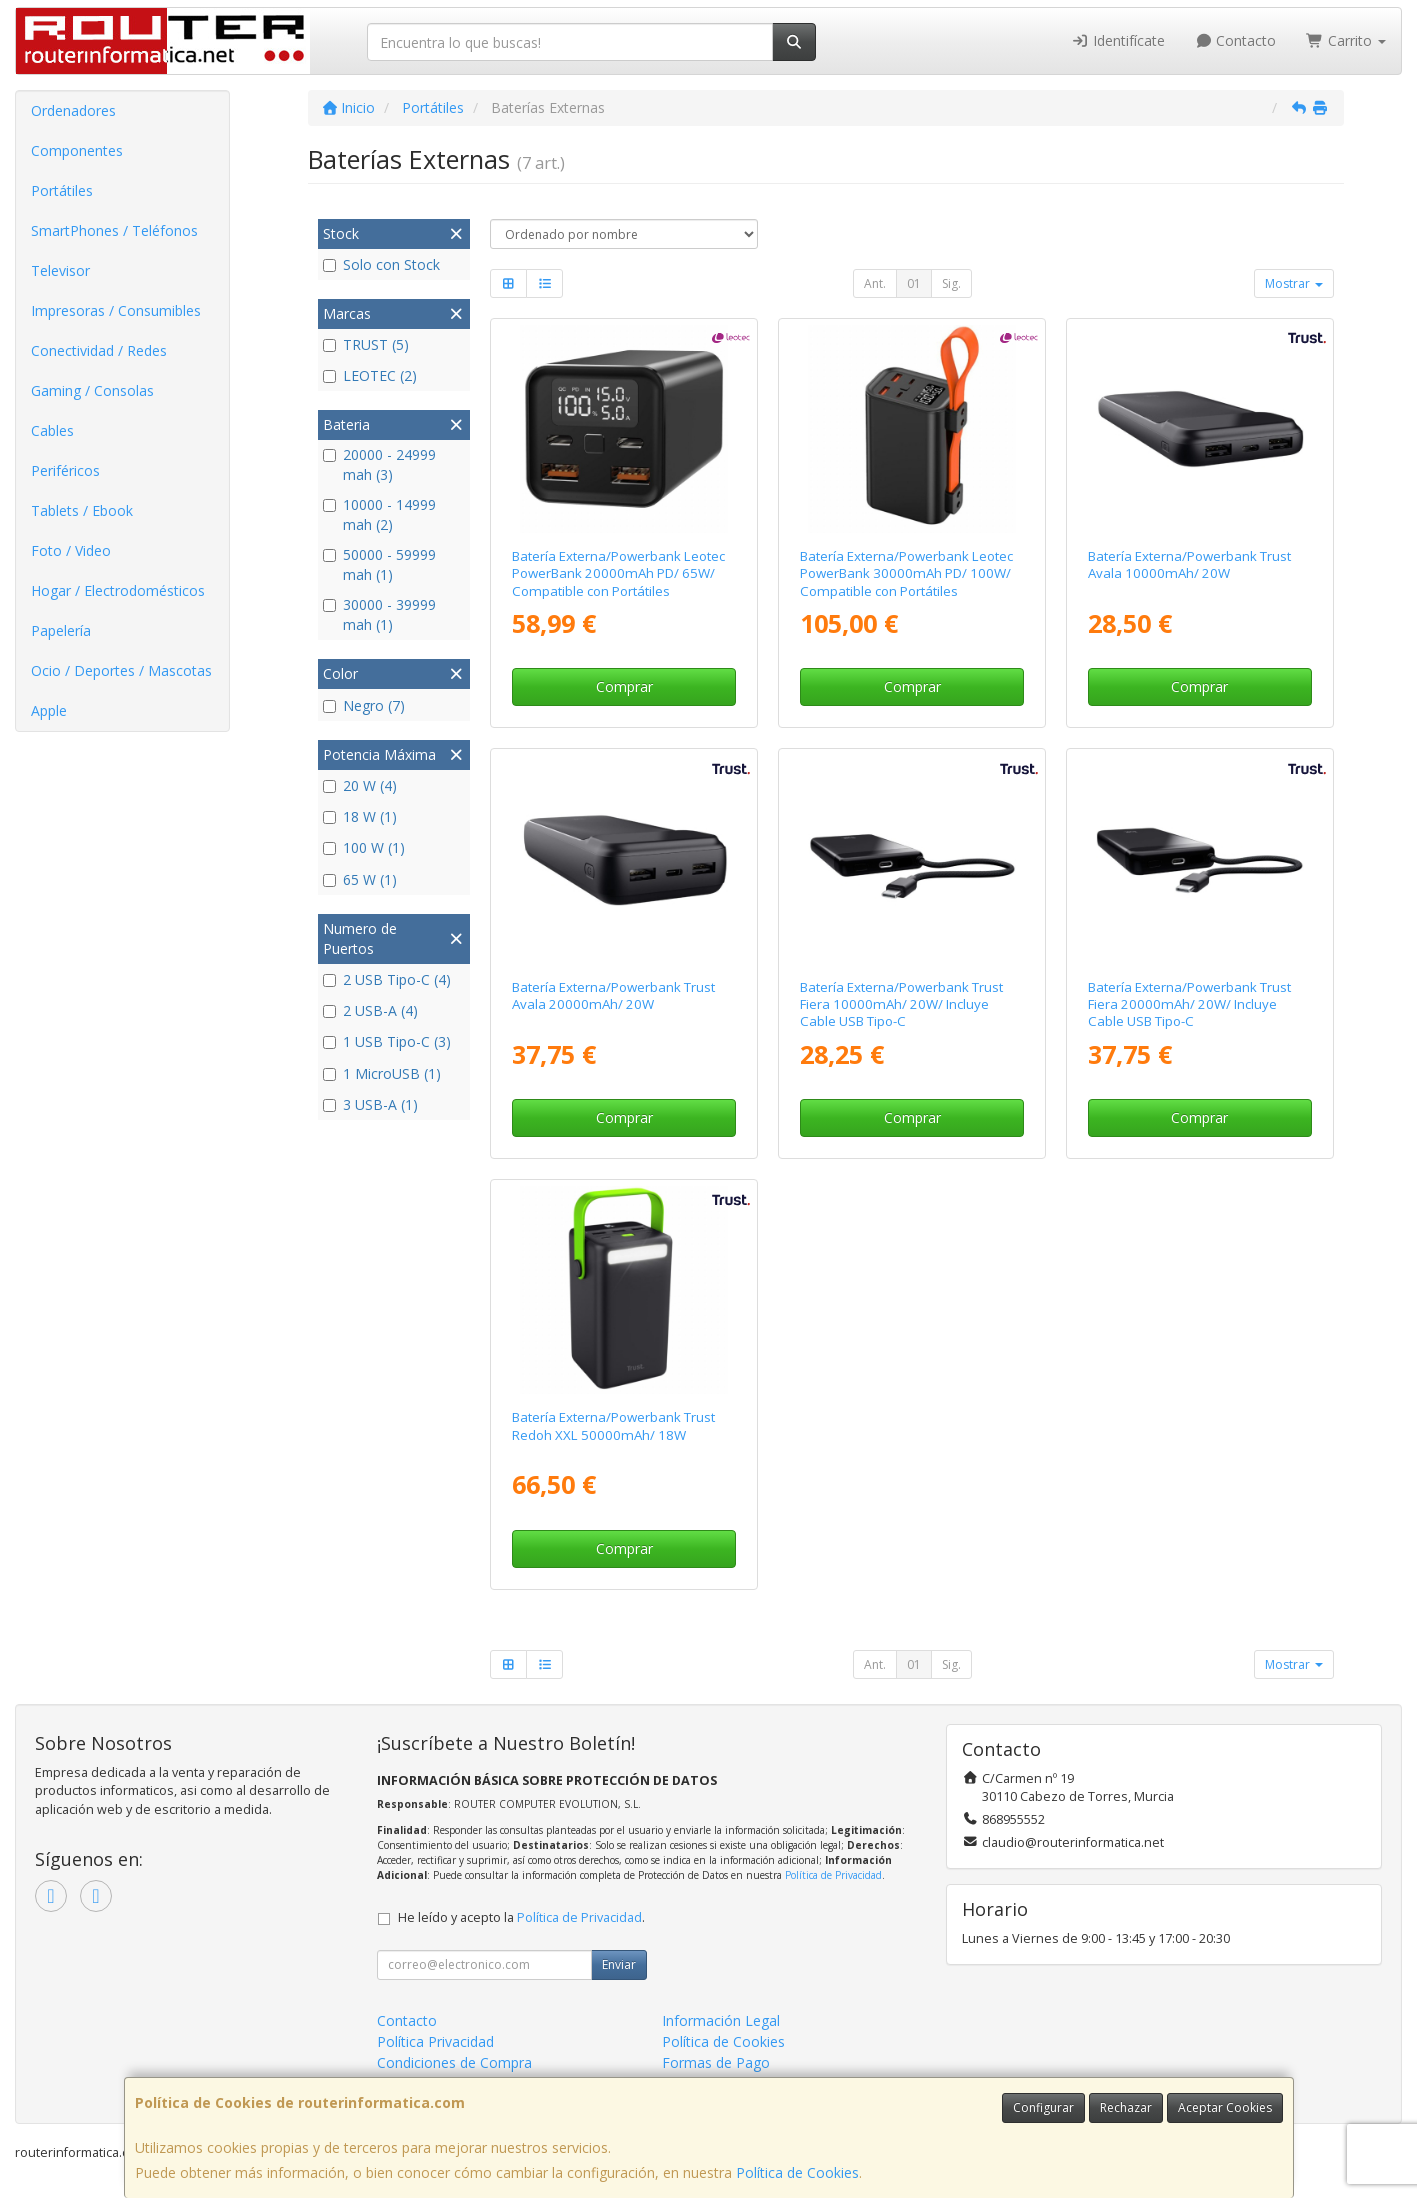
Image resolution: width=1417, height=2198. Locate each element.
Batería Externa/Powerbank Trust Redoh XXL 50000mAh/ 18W (613, 1425)
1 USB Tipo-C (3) (387, 1041)
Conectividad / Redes (99, 350)
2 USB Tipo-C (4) (387, 979)
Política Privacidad (435, 2041)
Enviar (619, 1964)
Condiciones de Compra (454, 2062)
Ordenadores (73, 110)
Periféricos (65, 470)
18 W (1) (360, 816)
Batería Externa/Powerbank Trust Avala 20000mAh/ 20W (613, 995)
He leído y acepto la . (521, 1917)
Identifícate (1118, 40)
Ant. (875, 283)
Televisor (60, 270)
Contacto (1236, 40)
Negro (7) (364, 705)
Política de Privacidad (833, 1875)
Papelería (61, 630)
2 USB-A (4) (370, 1010)
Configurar (1043, 2107)
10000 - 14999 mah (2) (379, 514)
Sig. (951, 283)
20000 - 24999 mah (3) (379, 464)
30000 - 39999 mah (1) (379, 614)
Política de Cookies (797, 2172)
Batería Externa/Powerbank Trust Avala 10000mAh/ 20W (1189, 564)
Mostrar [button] (1294, 283)
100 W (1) (364, 847)
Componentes (77, 150)
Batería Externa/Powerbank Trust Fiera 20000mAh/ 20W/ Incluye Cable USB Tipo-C (1189, 1004)
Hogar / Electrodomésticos (118, 590)
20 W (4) (360, 785)
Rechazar (1126, 2107)
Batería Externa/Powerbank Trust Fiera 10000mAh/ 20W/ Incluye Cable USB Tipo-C (901, 1004)
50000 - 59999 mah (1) (379, 564)
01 (914, 283)
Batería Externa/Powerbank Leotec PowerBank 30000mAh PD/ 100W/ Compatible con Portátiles (906, 573)
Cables (52, 430)
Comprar (624, 686)
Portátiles (62, 190)
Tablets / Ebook (82, 510)
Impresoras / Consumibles (116, 310)
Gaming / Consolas (92, 390)
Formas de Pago (716, 2062)
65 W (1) (360, 879)
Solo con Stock (381, 264)
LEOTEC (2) (370, 375)
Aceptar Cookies (1225, 2107)
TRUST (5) (366, 344)
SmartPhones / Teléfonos (114, 230)
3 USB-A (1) (370, 1104)
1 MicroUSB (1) (382, 1073)
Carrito (1346, 40)
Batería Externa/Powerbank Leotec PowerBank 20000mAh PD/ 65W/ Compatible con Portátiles (618, 573)
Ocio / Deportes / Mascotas (121, 670)
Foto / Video (71, 550)
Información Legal (721, 2020)
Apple (49, 710)
